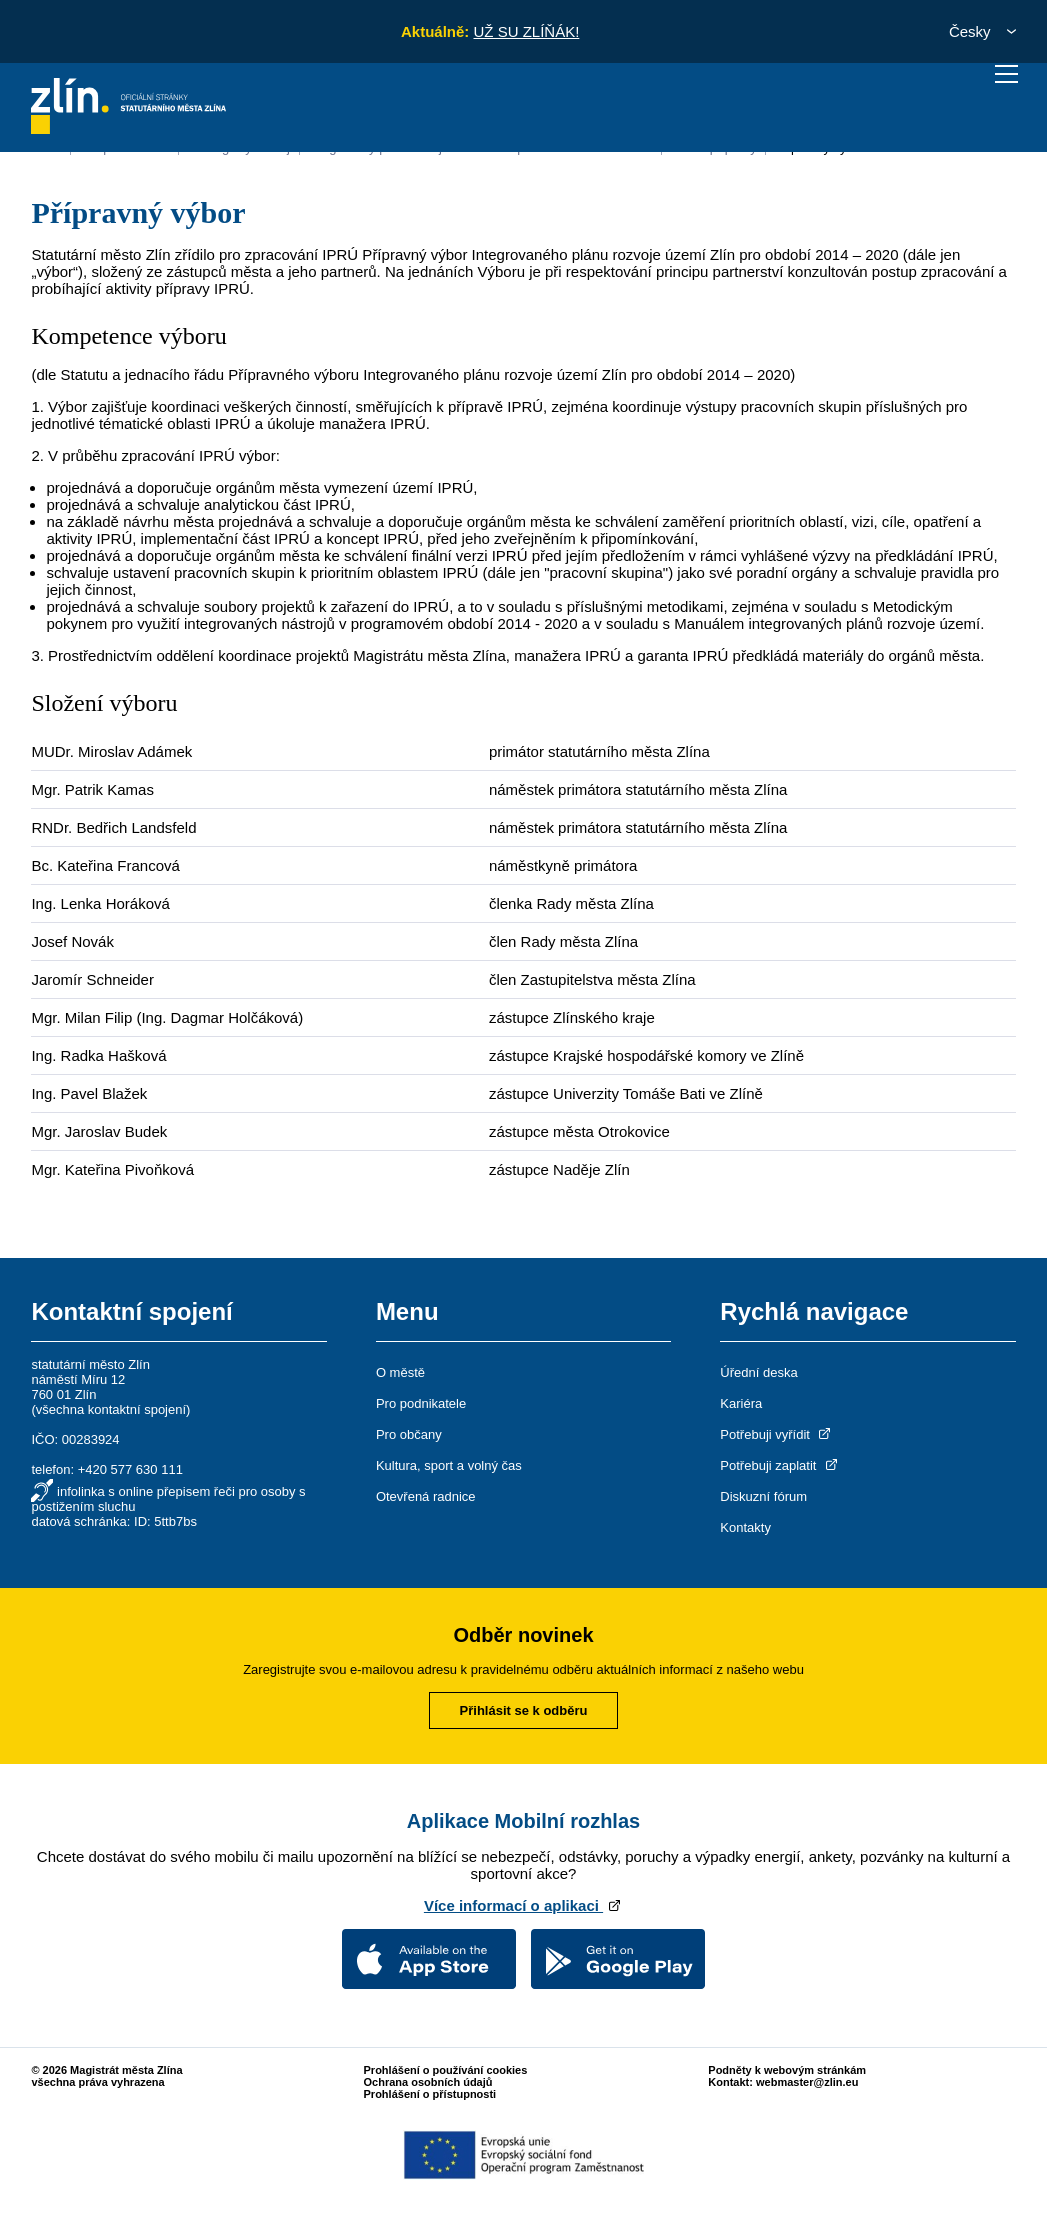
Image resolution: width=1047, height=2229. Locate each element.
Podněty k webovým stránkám (787, 2070)
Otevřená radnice (426, 1496)
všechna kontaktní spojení (111, 1409)
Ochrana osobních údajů (428, 2082)
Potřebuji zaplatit (780, 1465)
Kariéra (741, 1403)
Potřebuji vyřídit (776, 1434)
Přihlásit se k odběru (524, 1710)
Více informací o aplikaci (523, 1905)
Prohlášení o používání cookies (446, 2070)
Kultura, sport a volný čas (449, 1465)
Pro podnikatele (421, 1403)
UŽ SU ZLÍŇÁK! (526, 31)
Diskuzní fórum (763, 1496)
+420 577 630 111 (130, 1469)
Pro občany (409, 1434)
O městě (400, 1372)
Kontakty (745, 1527)
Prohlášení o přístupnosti (430, 2094)
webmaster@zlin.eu (807, 2082)
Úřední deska (758, 1372)
